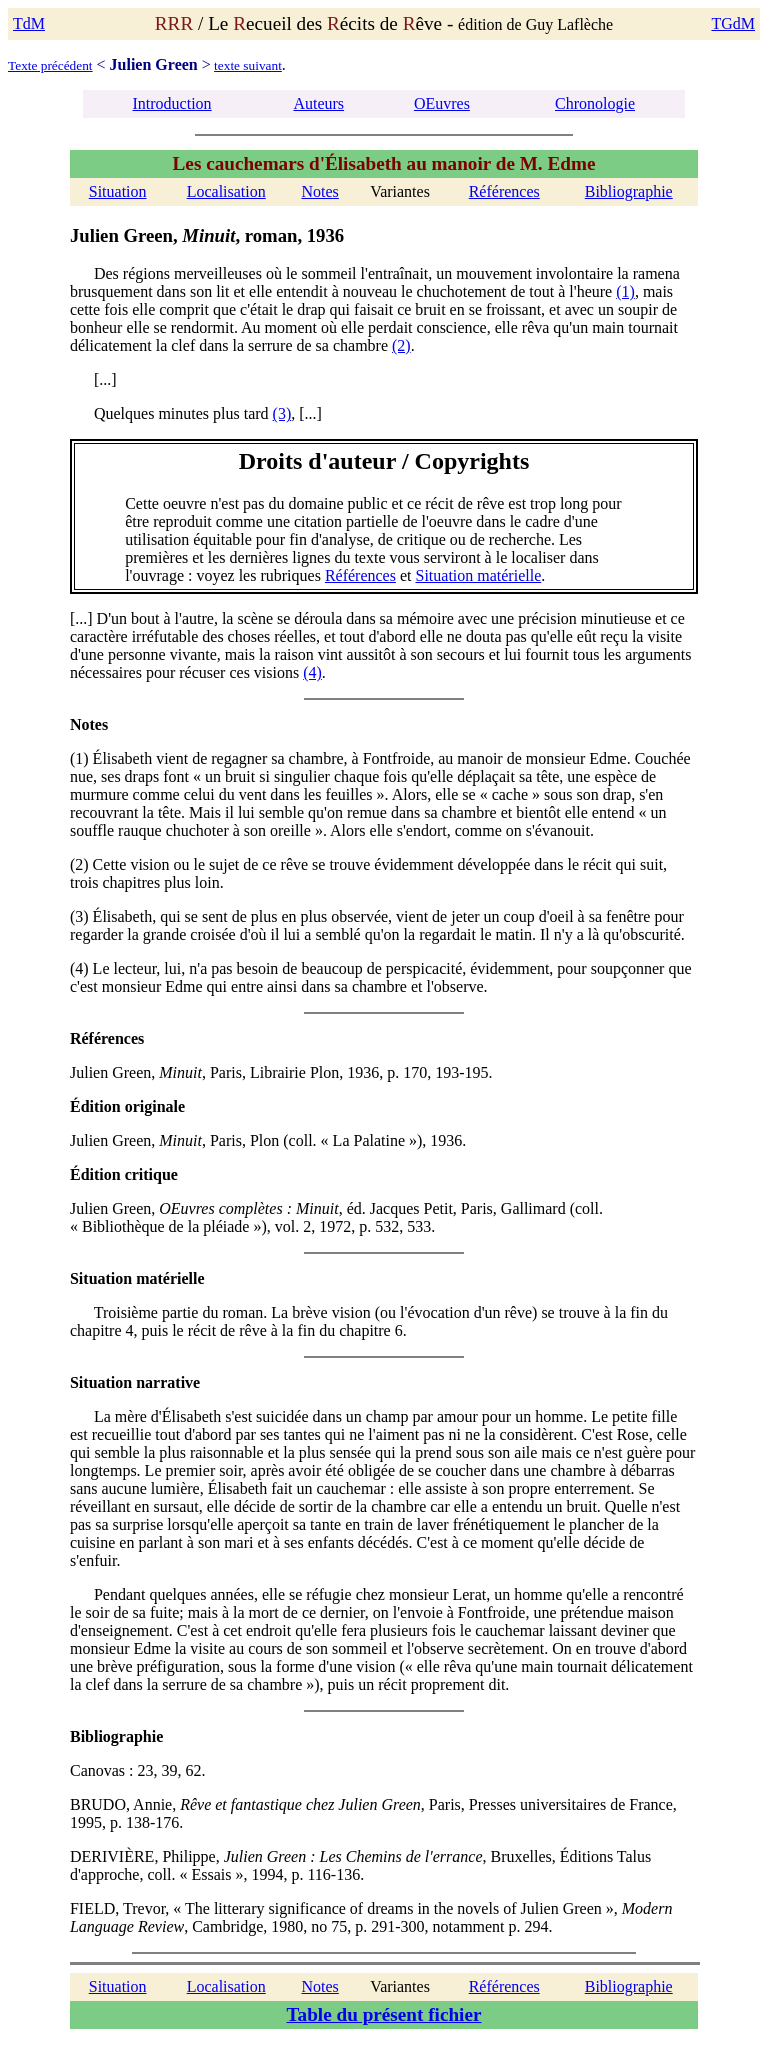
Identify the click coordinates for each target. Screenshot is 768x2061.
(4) (312, 672)
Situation (118, 191)
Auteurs (318, 103)
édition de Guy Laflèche (535, 24)
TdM (29, 23)
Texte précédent (50, 65)
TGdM (733, 23)
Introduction (172, 103)
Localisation (226, 191)
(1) (625, 291)
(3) (282, 413)
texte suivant (248, 65)
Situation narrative (135, 1382)
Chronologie (595, 103)
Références (504, 191)
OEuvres (442, 103)
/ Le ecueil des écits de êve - (306, 23)
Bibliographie (629, 191)
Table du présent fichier (384, 2014)
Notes (320, 191)
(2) (401, 345)
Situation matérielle (478, 575)
